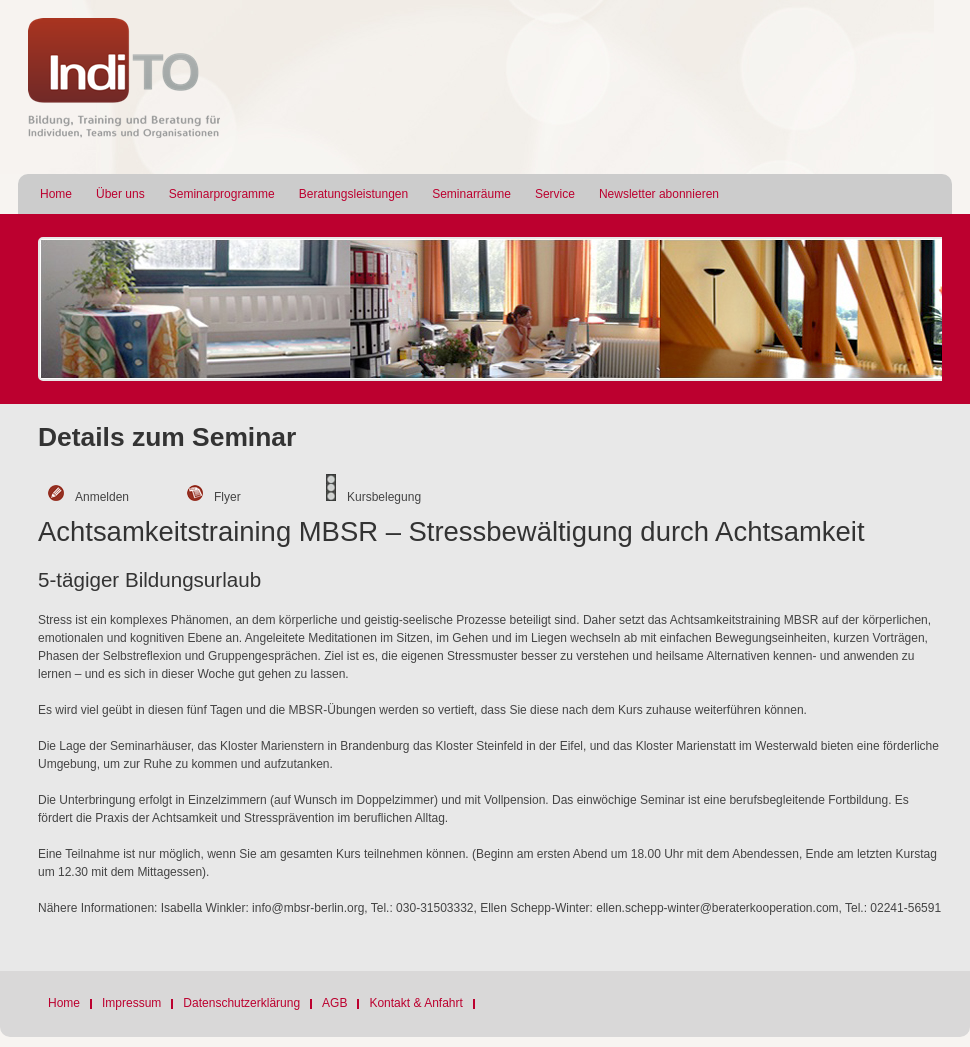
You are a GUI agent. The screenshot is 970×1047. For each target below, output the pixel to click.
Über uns (120, 194)
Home (56, 194)
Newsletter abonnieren (659, 194)
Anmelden (102, 497)
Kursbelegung (384, 497)
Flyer (227, 497)
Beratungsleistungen (353, 194)
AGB (334, 1003)
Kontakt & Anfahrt (415, 1003)
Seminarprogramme (222, 194)
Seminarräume (471, 194)
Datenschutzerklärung (241, 1003)
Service (555, 194)
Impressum (131, 1003)
